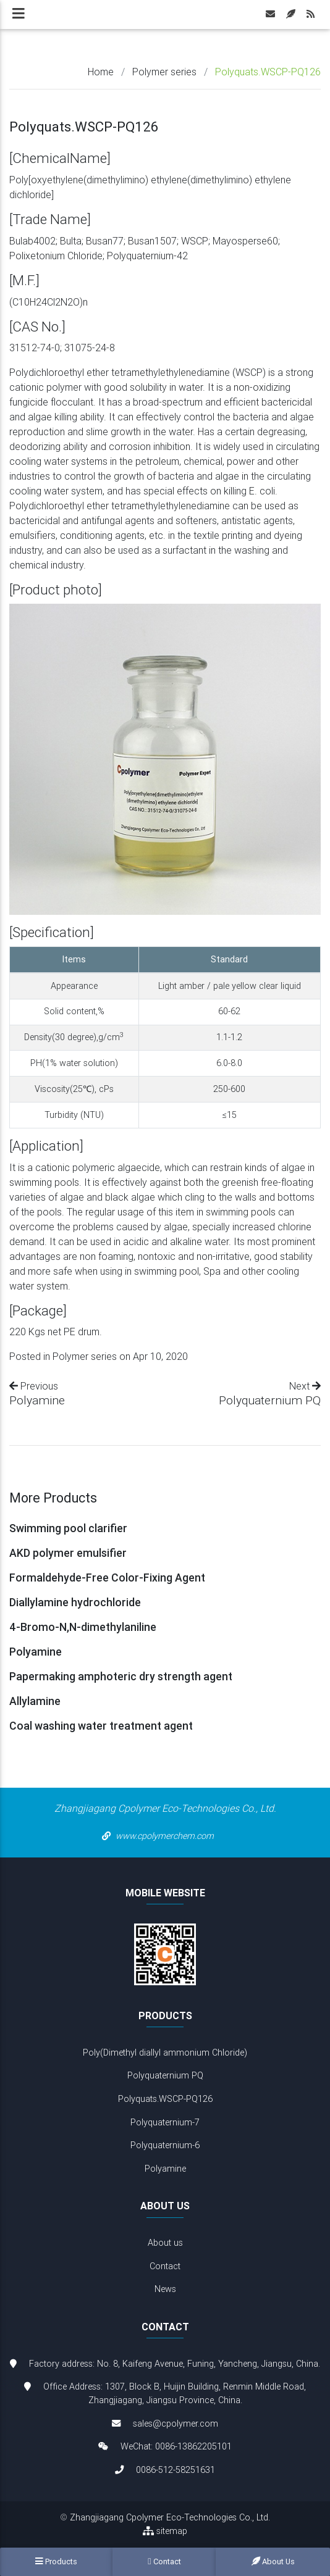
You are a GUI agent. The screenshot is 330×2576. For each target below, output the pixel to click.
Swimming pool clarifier (68, 1528)
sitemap (165, 2530)
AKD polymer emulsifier (68, 1553)
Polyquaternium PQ (270, 1400)
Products (56, 2561)
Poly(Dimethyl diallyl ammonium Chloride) (165, 2052)
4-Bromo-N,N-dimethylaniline (82, 1627)
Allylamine (35, 1701)
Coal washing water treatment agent (101, 1726)
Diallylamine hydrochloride (75, 1602)
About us (165, 2242)
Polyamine (37, 1400)
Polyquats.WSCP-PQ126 (165, 2098)
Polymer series (164, 71)
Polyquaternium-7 (165, 2122)
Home (101, 71)
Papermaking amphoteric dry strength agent (120, 1676)
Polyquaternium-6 (165, 2145)
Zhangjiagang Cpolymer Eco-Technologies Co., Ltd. (170, 2517)
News (165, 2289)
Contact (165, 2266)
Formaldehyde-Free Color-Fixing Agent (107, 1577)
